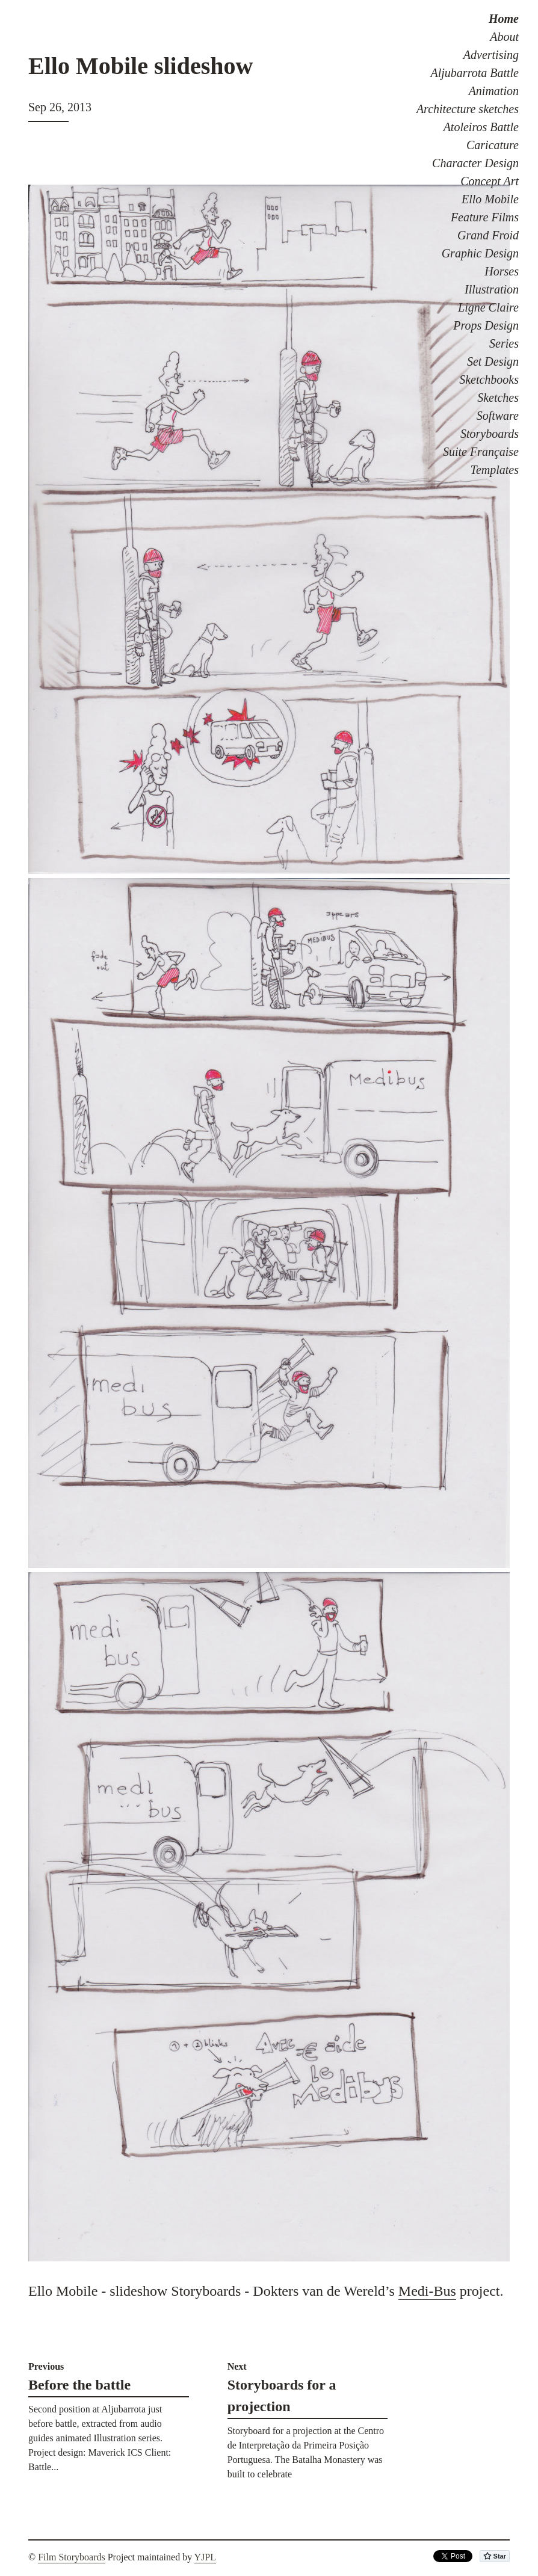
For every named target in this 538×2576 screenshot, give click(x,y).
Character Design (475, 163)
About (504, 36)
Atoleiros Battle (481, 127)
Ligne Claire (488, 307)
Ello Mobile (490, 199)
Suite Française (481, 451)
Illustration (492, 289)
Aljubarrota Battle (475, 72)
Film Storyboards (71, 2557)
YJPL (205, 2557)
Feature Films (485, 217)
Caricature (492, 145)
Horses (501, 271)
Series (504, 343)
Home (504, 18)
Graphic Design (480, 253)
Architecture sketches (467, 108)
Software (498, 415)
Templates (495, 469)
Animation (494, 90)
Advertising (491, 54)
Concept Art (489, 181)
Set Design (493, 361)
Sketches (498, 397)
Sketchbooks (489, 379)
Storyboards (489, 433)
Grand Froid (488, 235)
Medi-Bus (427, 2291)
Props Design (486, 325)
